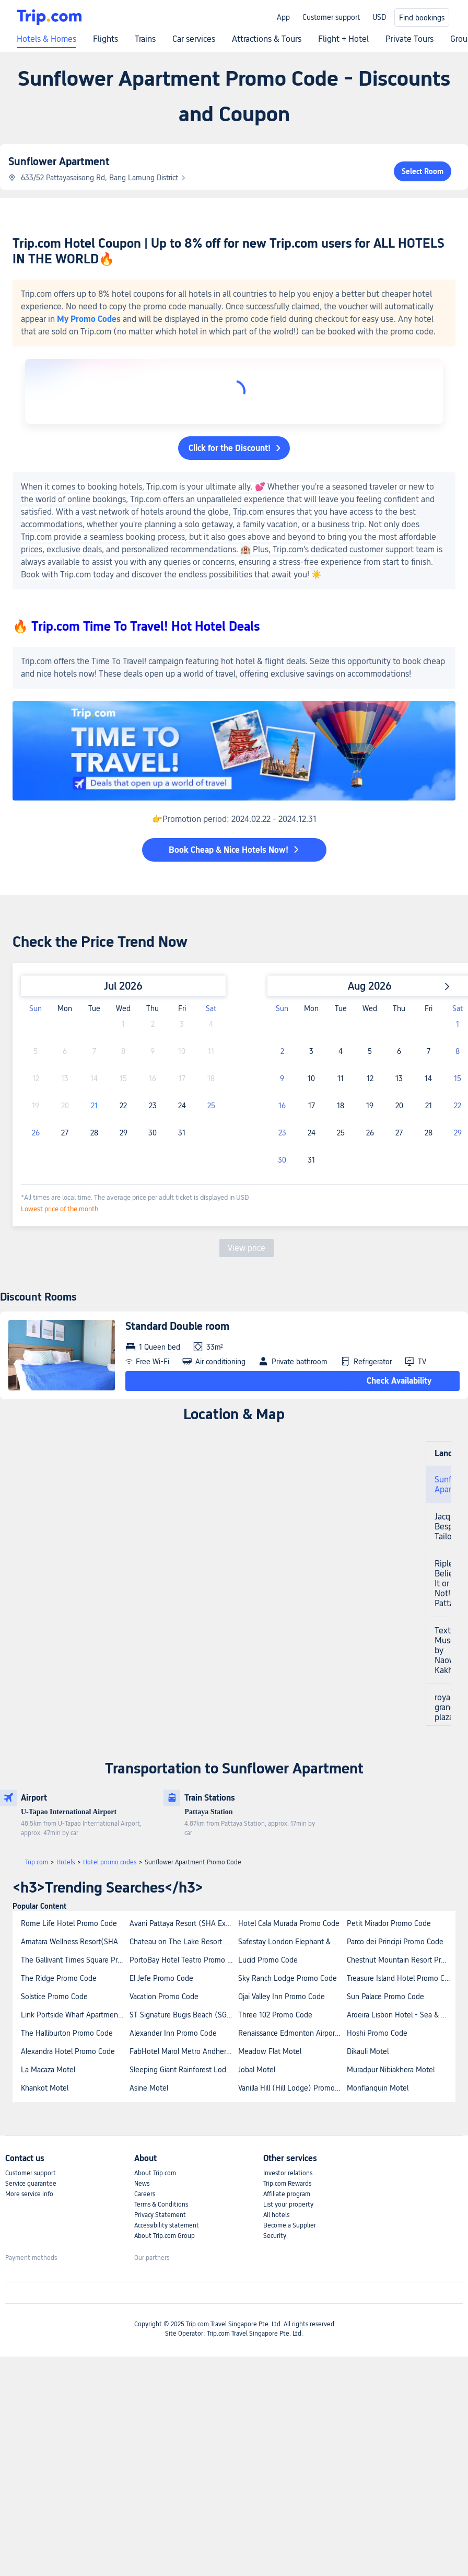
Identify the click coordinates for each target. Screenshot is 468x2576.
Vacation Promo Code (164, 1996)
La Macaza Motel (48, 2070)
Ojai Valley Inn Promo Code (281, 1996)
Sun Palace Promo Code (385, 1996)
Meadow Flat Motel (269, 2051)
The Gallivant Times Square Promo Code (74, 1960)
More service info (29, 2194)
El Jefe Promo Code (161, 1978)
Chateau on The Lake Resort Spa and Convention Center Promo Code (183, 1941)
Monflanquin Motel (377, 2088)
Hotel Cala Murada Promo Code (289, 1923)
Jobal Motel (256, 2070)
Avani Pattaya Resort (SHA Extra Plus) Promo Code (183, 1923)
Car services (193, 39)
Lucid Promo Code (268, 1960)
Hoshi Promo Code (377, 2033)
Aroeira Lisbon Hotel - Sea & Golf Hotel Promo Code (400, 2015)
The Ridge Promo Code (59, 1978)
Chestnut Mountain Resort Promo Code (400, 1960)
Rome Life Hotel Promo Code (69, 1923)
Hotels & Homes (46, 39)
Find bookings (421, 18)
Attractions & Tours (266, 39)
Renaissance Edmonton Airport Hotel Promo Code (292, 2033)
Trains (145, 39)
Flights (105, 39)
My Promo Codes (89, 319)
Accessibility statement (166, 2225)
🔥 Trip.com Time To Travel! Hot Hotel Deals (136, 626)
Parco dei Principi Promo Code (395, 1941)
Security (274, 2236)
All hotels (276, 2215)
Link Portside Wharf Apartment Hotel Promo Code (74, 2015)
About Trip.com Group (164, 2236)
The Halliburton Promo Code (67, 2033)
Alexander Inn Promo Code (173, 2033)
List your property (288, 2204)
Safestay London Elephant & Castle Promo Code (292, 1941)
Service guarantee (30, 2183)
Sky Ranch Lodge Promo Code (287, 1978)
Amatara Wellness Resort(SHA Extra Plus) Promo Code (74, 1941)
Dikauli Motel (368, 2051)
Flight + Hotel (343, 39)
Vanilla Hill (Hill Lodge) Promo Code (292, 2088)
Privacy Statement (160, 2215)
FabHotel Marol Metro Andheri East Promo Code (183, 2051)
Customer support (331, 17)
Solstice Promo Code (54, 1996)
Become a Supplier (289, 2225)
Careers (144, 2194)
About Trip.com (155, 2173)
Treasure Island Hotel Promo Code (400, 1978)
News (141, 2183)
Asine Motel (149, 2088)
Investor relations (287, 2173)
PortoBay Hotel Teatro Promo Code (183, 1960)
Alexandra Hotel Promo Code (68, 2051)
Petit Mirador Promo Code (389, 1923)
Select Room (422, 171)
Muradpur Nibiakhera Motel (391, 2070)
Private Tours (409, 39)
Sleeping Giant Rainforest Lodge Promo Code (183, 2070)
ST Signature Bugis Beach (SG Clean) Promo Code (183, 2015)
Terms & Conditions (161, 2204)
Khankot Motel (44, 2088)
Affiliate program (286, 2194)
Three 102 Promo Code (275, 2015)
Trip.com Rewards (287, 2183)
